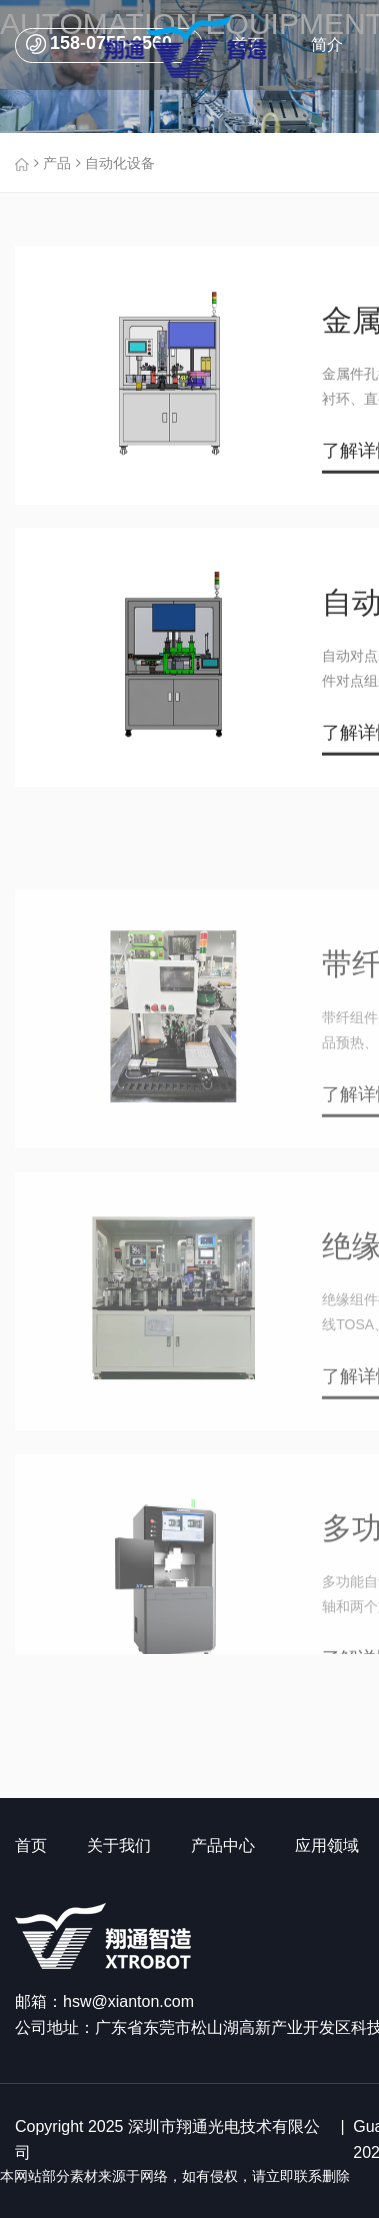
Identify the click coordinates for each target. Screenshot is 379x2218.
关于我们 (119, 1845)
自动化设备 (113, 163)
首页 (31, 1845)
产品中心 (223, 1845)
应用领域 (327, 1845)
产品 (50, 163)
